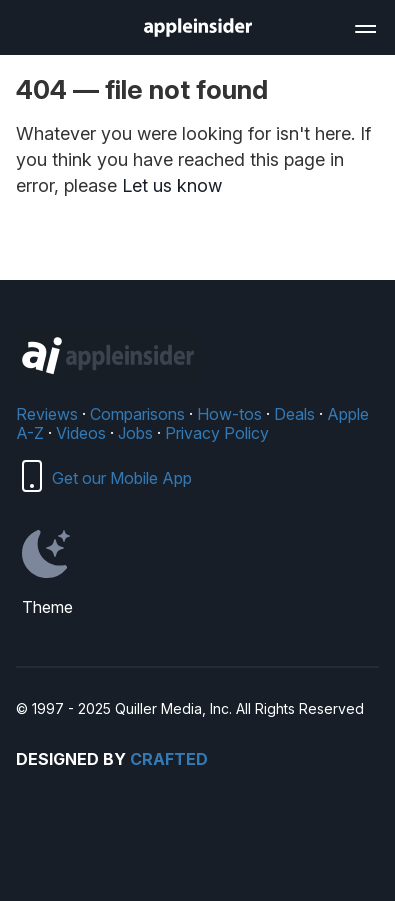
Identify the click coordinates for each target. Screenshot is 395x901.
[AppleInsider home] (198, 27)
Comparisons (137, 414)
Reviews (47, 414)
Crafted (169, 759)
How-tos (229, 414)
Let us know (172, 185)
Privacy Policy (217, 433)
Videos (81, 433)
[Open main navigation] (364, 26)
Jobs (135, 433)
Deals (294, 414)
